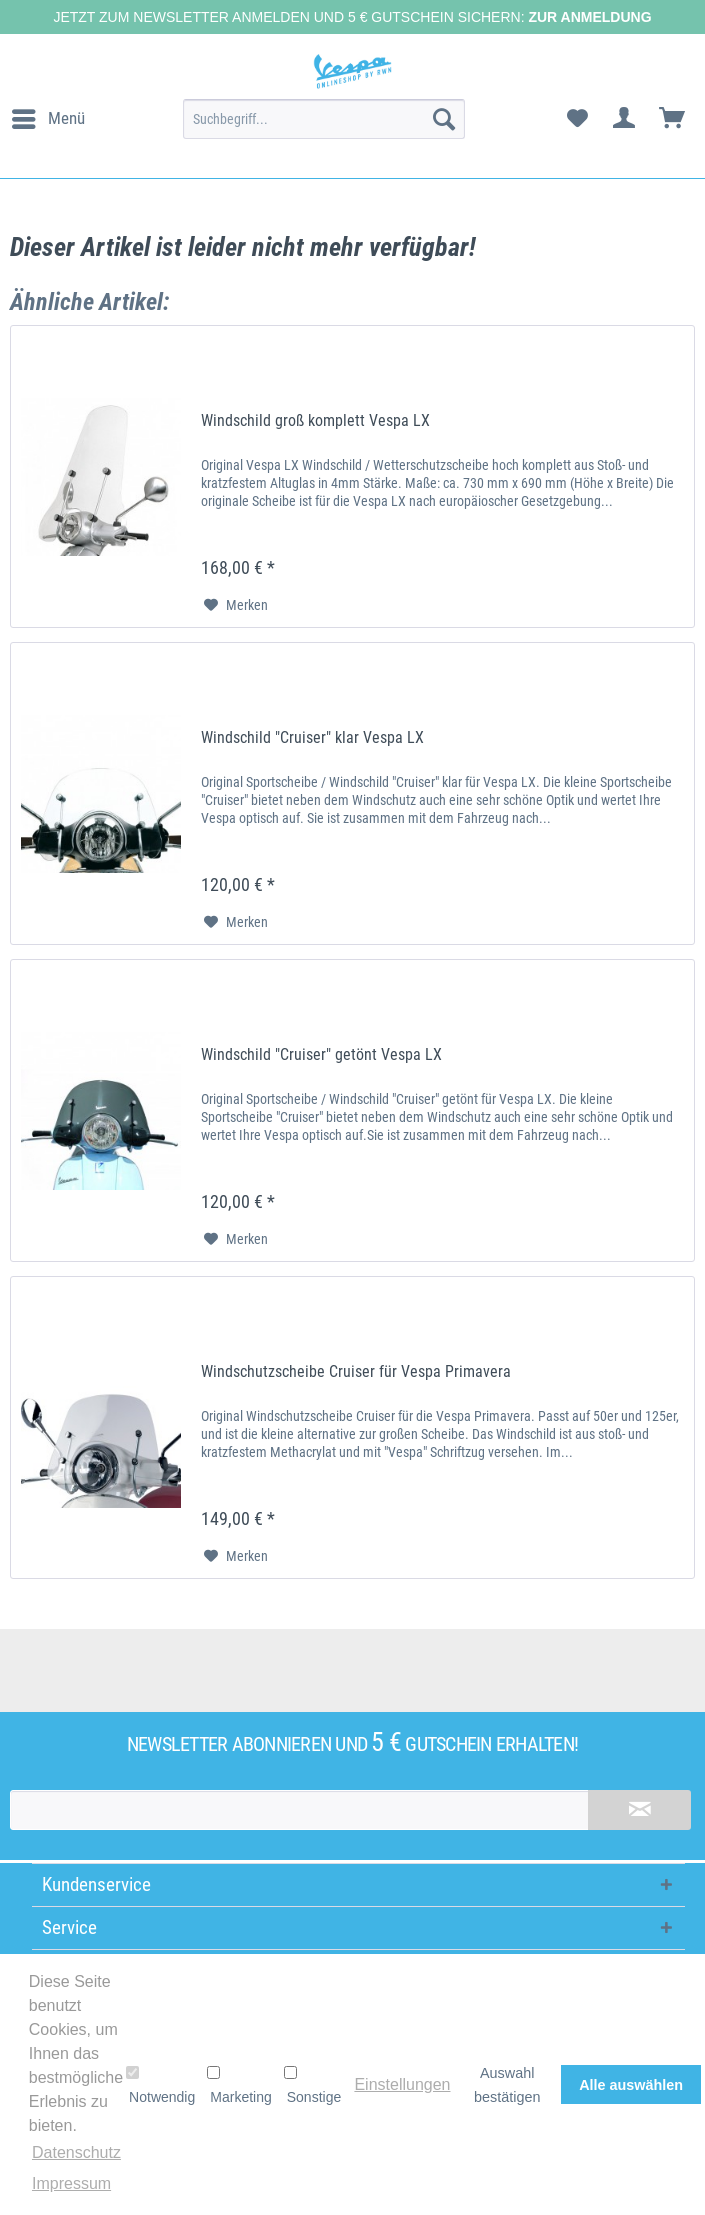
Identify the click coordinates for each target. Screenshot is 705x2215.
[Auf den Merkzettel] (236, 605)
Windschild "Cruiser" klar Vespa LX (312, 737)
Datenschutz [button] (76, 2152)
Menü (48, 115)
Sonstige (312, 2085)
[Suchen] (444, 119)
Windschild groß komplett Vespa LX (315, 420)
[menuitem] (47, 119)
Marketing (239, 2085)
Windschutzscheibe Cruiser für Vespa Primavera (356, 1371)
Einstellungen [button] (402, 2084)
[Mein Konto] (625, 119)
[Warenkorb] (673, 119)
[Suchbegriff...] (324, 119)
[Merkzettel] (577, 119)
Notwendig (160, 2085)
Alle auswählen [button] (631, 2085)
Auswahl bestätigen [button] (507, 2085)
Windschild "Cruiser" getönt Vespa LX (321, 1054)
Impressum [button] (71, 2183)
